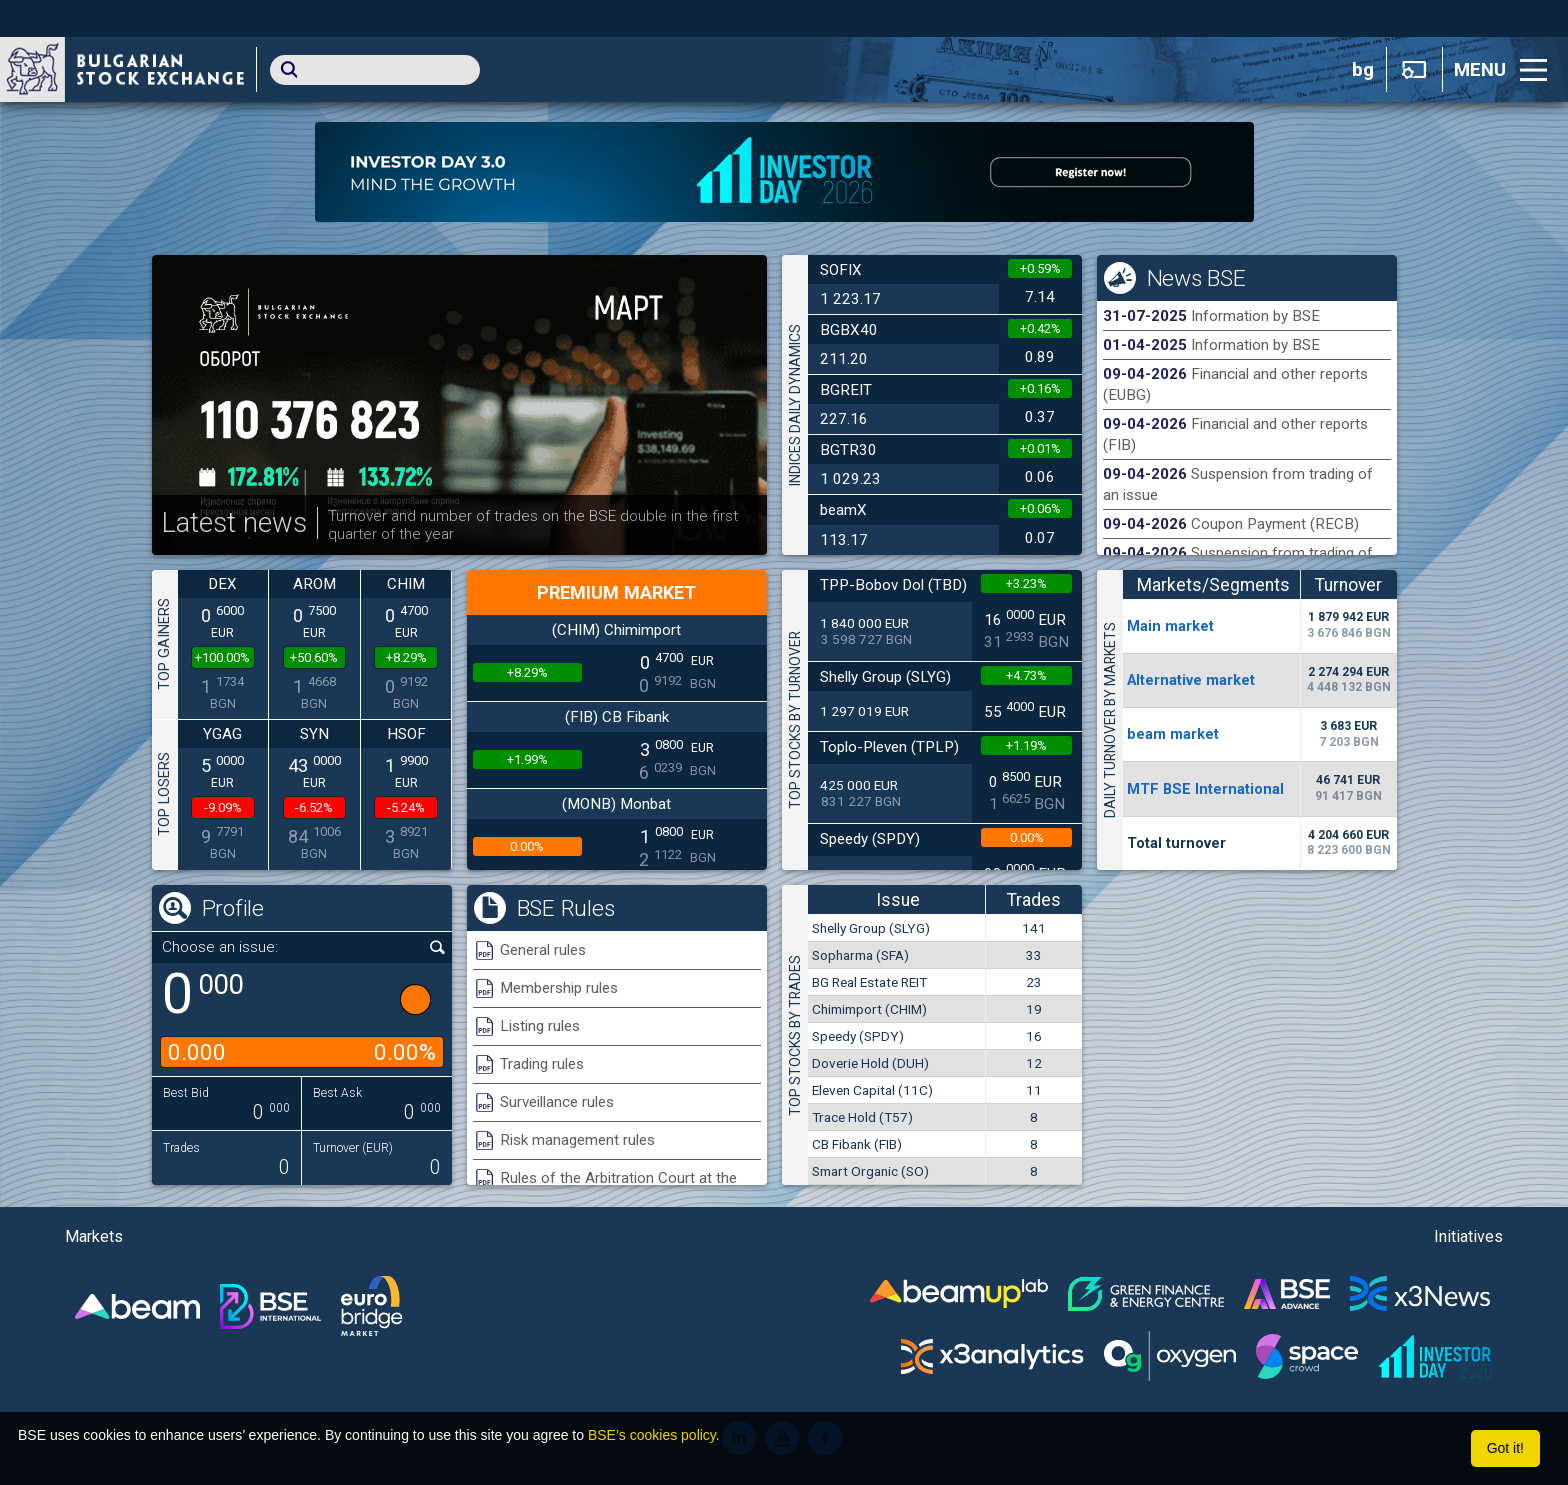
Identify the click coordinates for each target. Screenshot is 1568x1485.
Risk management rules (577, 1140)
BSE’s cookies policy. (654, 1435)
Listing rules (540, 1026)
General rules (543, 950)
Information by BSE (1255, 316)
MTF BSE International (1205, 789)
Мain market (1170, 626)
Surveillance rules (557, 1102)
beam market (1173, 734)
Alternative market (1191, 680)
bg (1363, 70)
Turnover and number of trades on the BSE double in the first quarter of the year (533, 525)
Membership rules (559, 988)
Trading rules (542, 1064)
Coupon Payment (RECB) (1275, 524)
